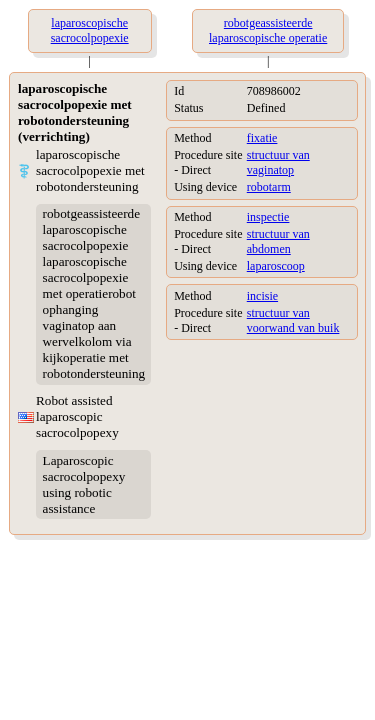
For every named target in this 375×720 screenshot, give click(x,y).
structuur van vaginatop (278, 162)
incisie (262, 296)
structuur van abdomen (278, 241)
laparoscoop (276, 266)
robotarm (269, 187)
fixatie (262, 138)
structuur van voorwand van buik (293, 320)
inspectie (268, 217)
